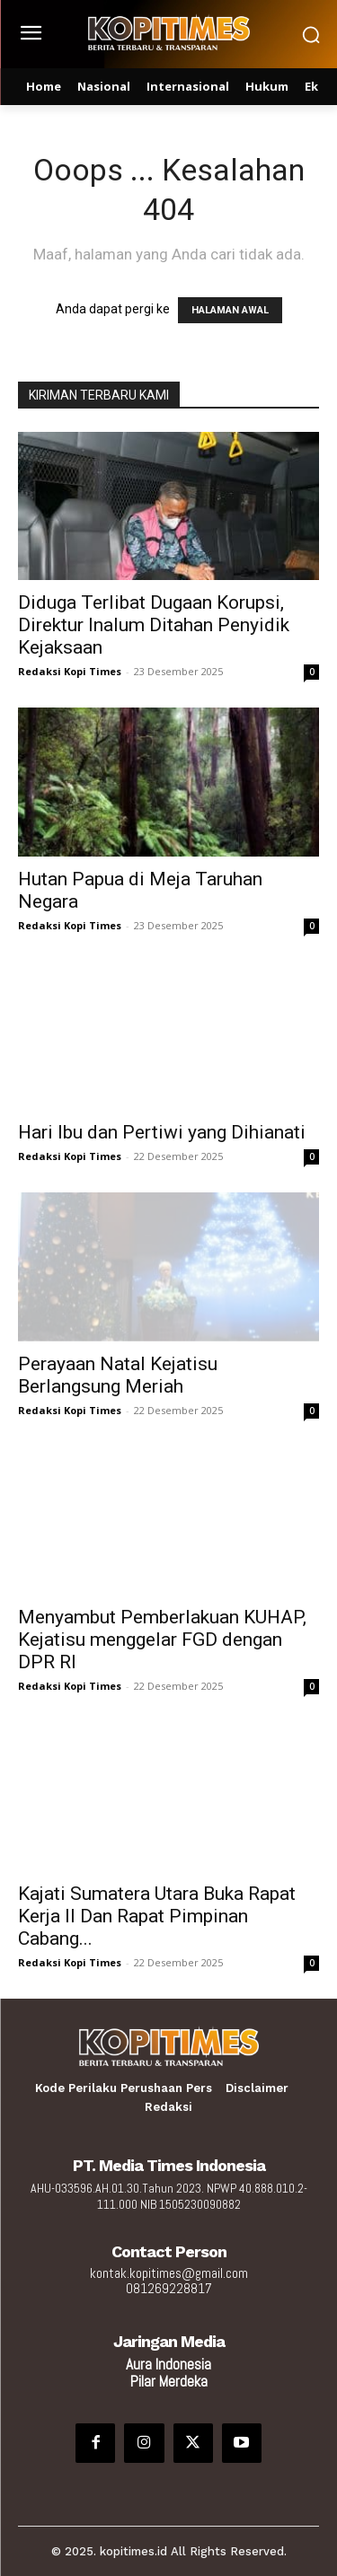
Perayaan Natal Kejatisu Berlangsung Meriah (117, 1375)
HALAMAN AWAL (230, 310)
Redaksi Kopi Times (69, 671)
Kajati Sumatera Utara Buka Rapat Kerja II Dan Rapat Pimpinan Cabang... (157, 1916)
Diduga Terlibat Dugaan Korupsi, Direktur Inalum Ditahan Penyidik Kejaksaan (153, 625)
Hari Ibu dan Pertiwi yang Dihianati (162, 1132)
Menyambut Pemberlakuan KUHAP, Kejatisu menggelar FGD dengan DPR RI (162, 1639)
